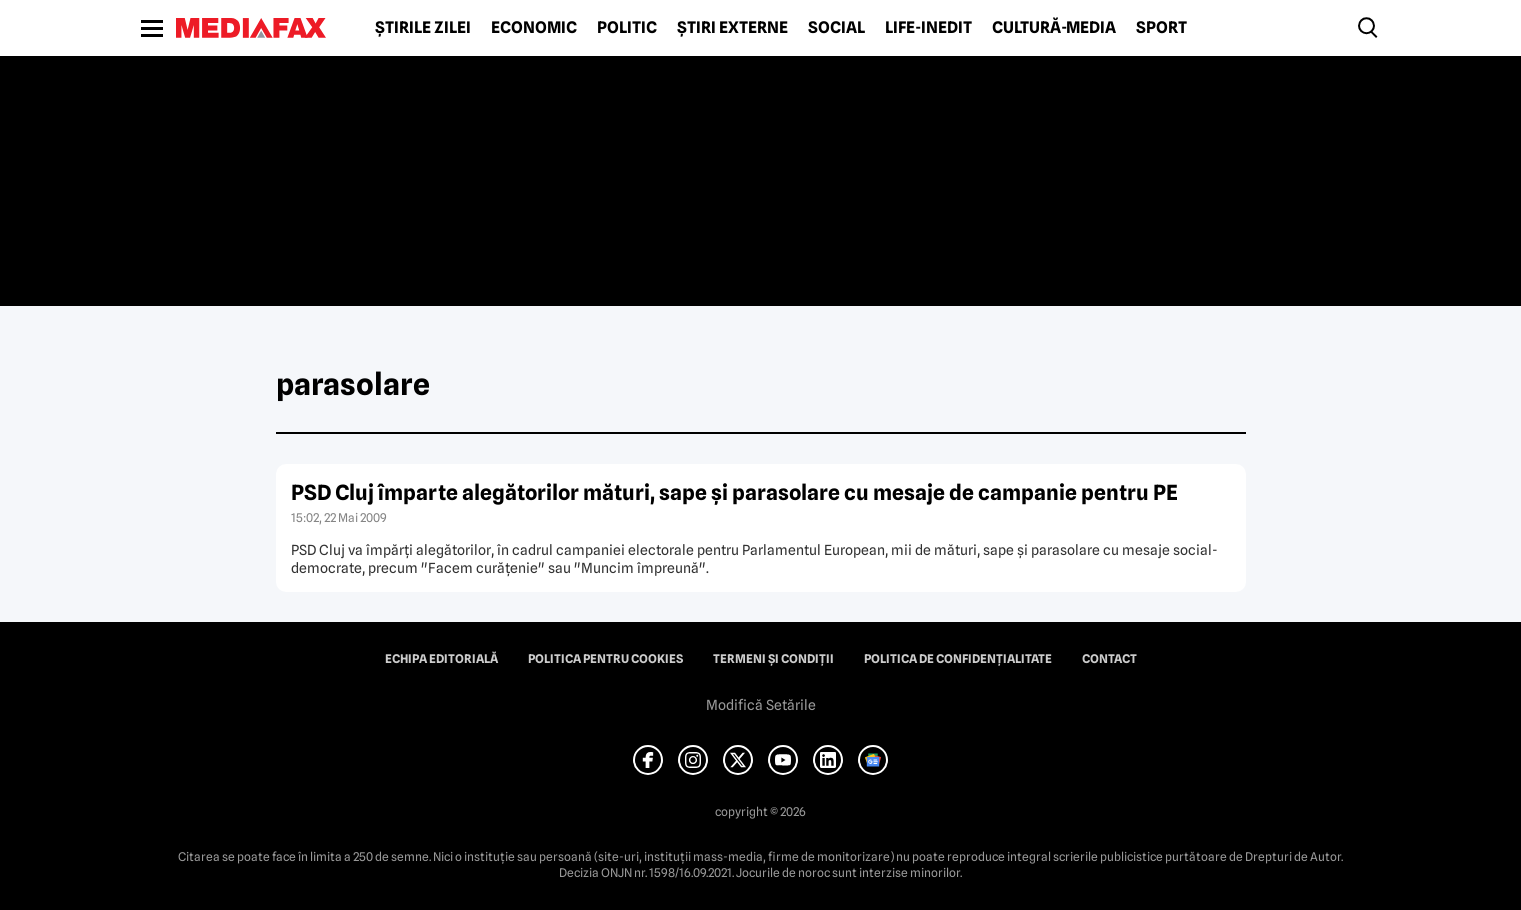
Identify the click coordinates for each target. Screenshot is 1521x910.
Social (836, 28)
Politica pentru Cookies (605, 659)
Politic (627, 28)
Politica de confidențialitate (958, 659)
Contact (1109, 659)
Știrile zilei (423, 28)
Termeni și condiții (773, 659)
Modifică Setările (761, 705)
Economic (534, 28)
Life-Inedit (928, 28)
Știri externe (732, 28)
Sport (1161, 28)
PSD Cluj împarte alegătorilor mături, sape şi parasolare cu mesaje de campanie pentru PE (734, 492)
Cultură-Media (1054, 28)
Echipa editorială (441, 659)
